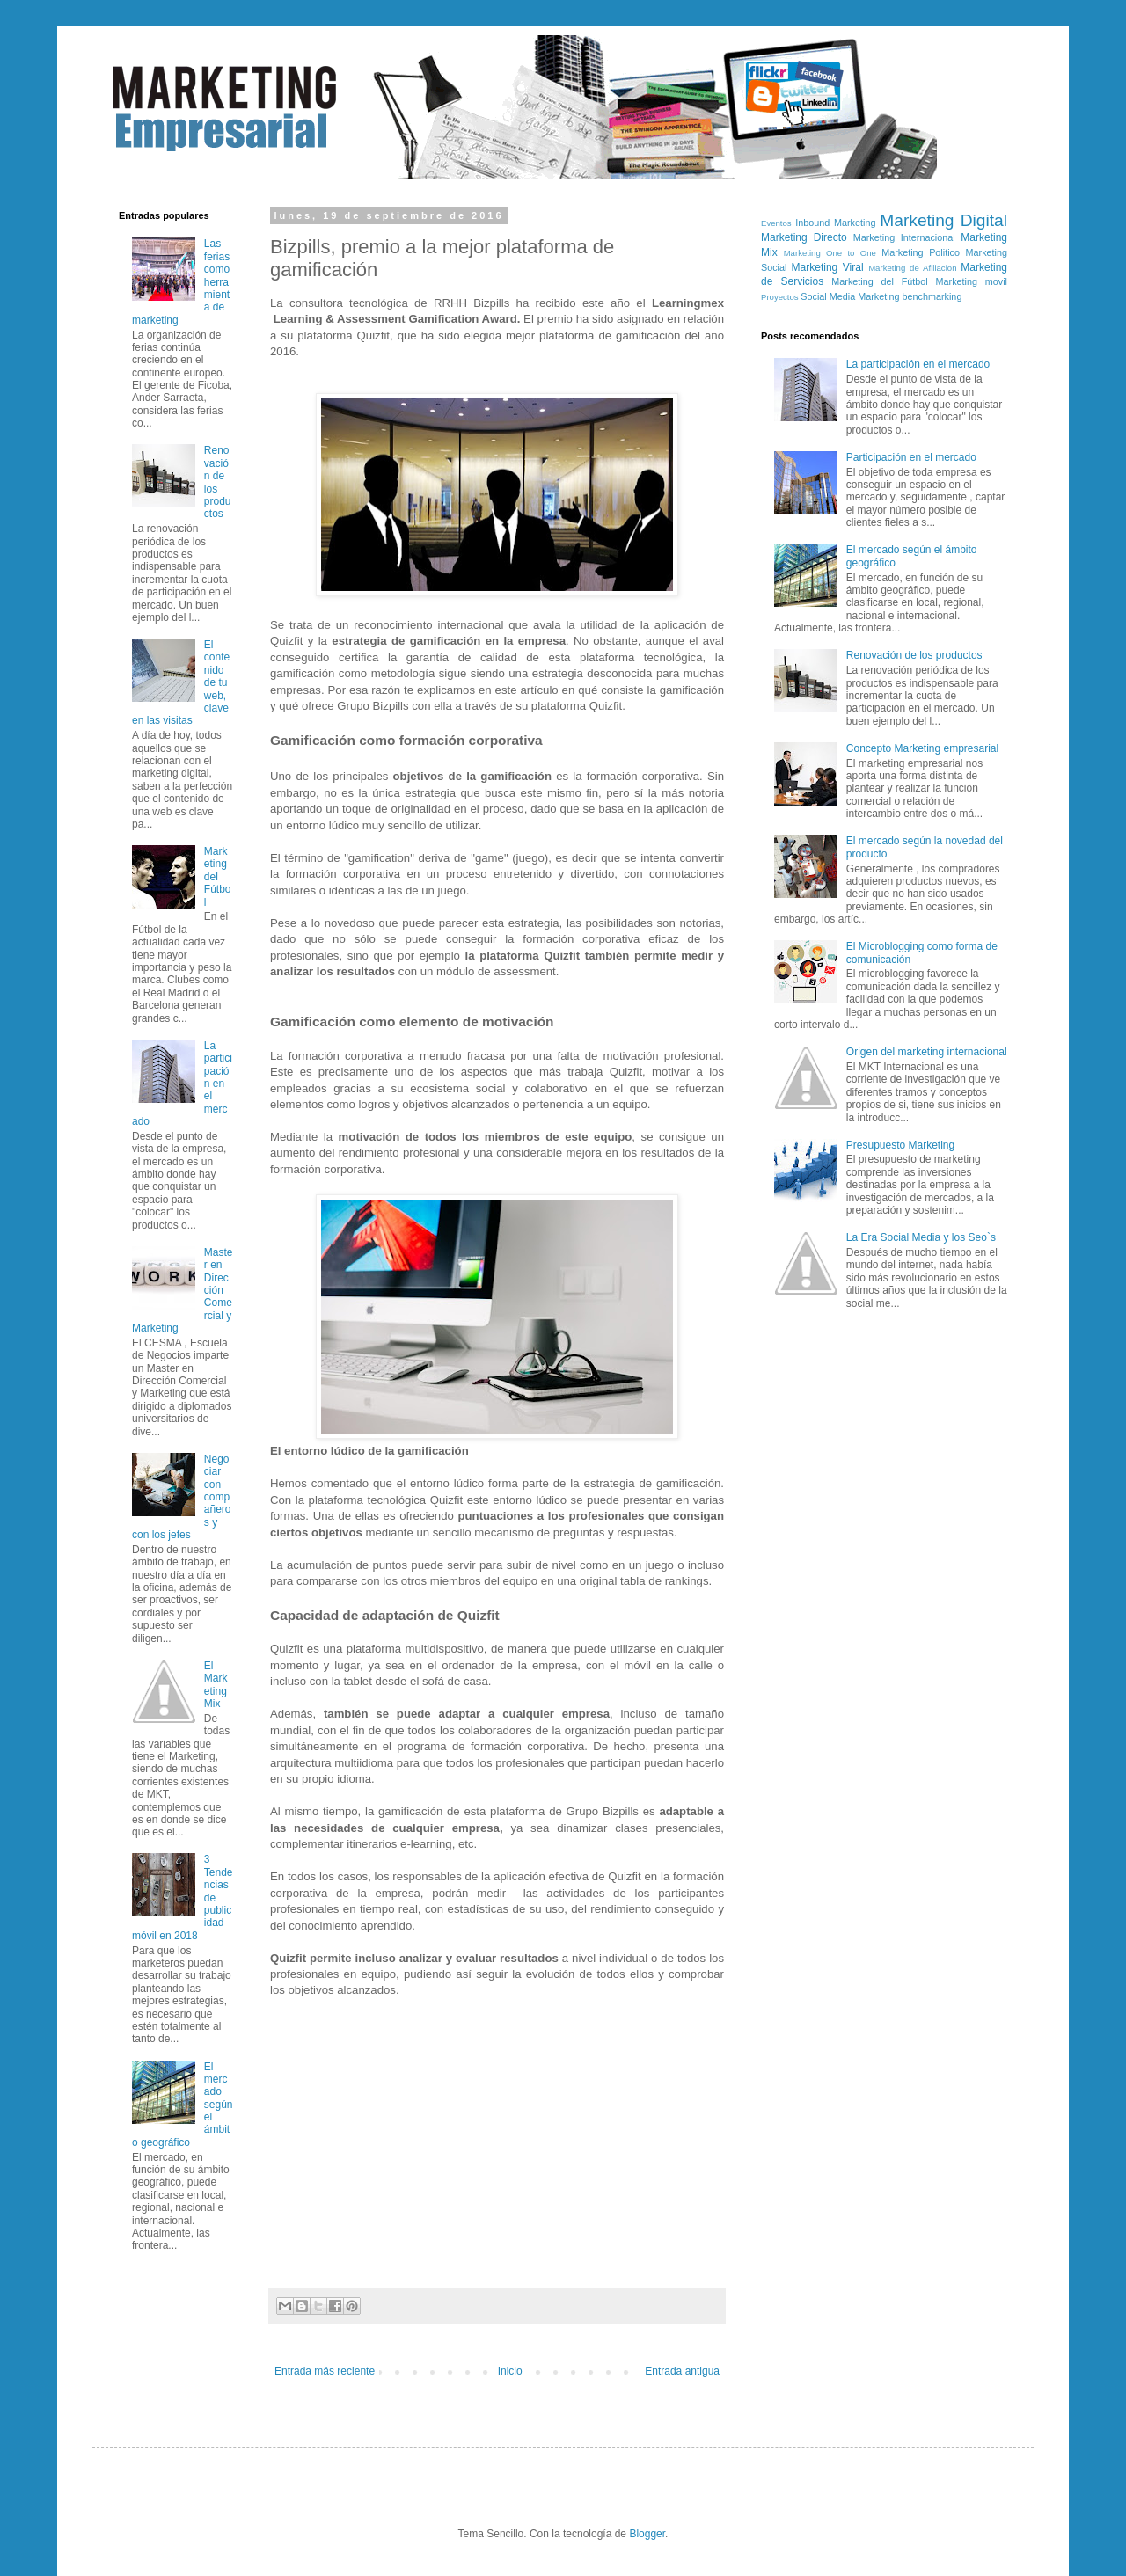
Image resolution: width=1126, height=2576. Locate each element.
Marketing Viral (828, 267)
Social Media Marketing (850, 296)
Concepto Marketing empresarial (922, 748)
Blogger (647, 2534)
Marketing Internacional (904, 237)
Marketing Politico (920, 252)
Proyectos (780, 297)
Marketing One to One (830, 253)
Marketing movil (971, 281)
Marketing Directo (804, 237)
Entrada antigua (682, 2371)
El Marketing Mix (216, 1685)
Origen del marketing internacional (926, 1052)
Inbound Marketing (835, 222)
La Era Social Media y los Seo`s (921, 1237)
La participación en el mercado (918, 364)
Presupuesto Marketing (900, 1145)
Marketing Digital (943, 220)
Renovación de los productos (914, 655)
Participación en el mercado (911, 457)
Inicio (510, 2371)
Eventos (776, 223)
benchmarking (932, 296)
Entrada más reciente (324, 2371)
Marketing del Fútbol (217, 877)
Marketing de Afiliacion (912, 268)
